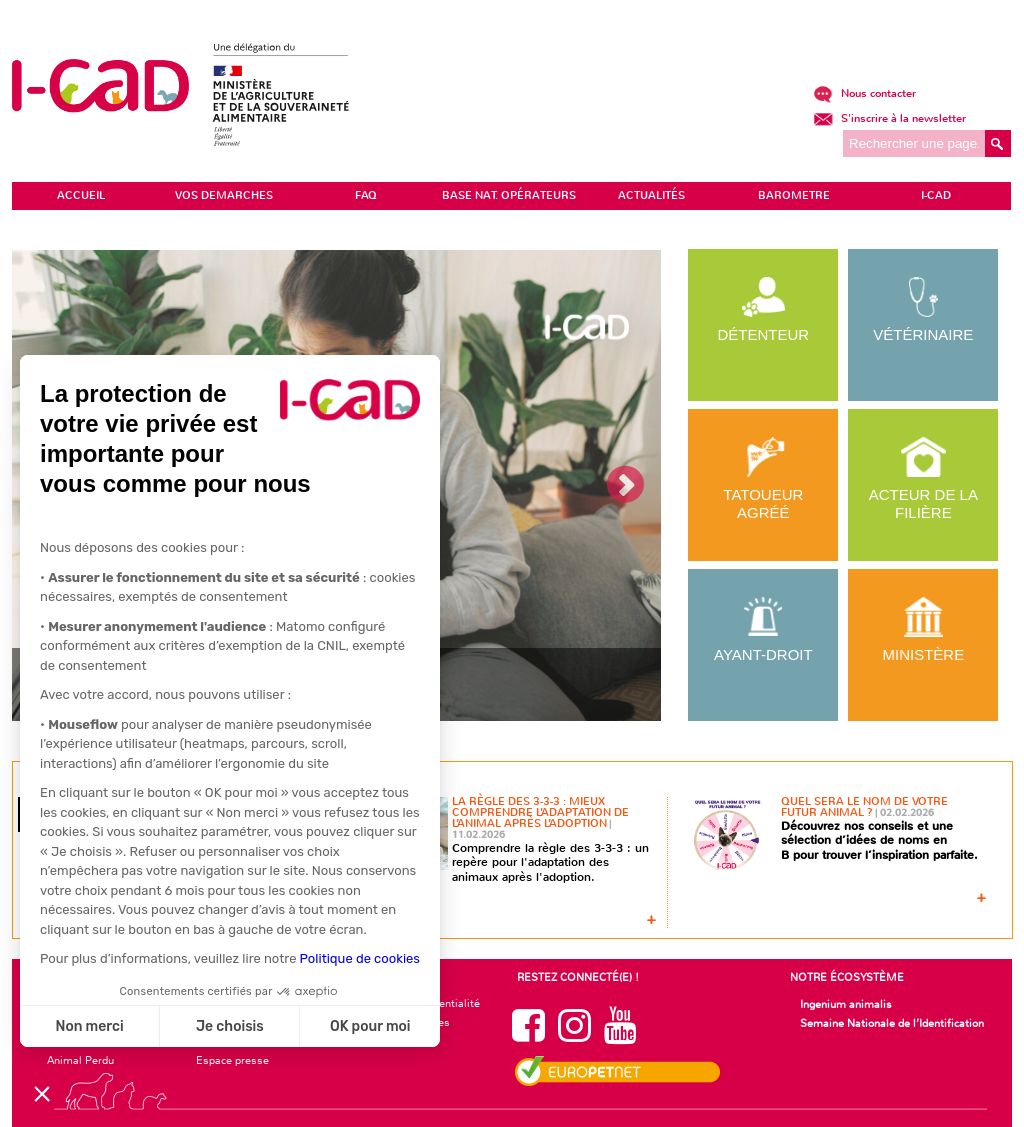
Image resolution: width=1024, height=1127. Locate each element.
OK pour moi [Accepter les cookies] (370, 1026)
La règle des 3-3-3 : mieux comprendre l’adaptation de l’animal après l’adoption (540, 812)
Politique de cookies (360, 958)
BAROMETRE (794, 195)
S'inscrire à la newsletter (889, 118)
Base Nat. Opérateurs (509, 195)
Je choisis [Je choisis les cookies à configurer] (230, 1026)
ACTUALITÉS (651, 195)
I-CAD (936, 195)
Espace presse (232, 1060)
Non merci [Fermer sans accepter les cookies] (89, 1026)
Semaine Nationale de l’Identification (892, 1023)
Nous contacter (864, 93)
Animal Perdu (80, 1060)
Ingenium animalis (846, 1004)
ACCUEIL (81, 195)
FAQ (366, 195)
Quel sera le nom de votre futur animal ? (864, 807)
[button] (42, 1093)
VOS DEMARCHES (224, 195)
